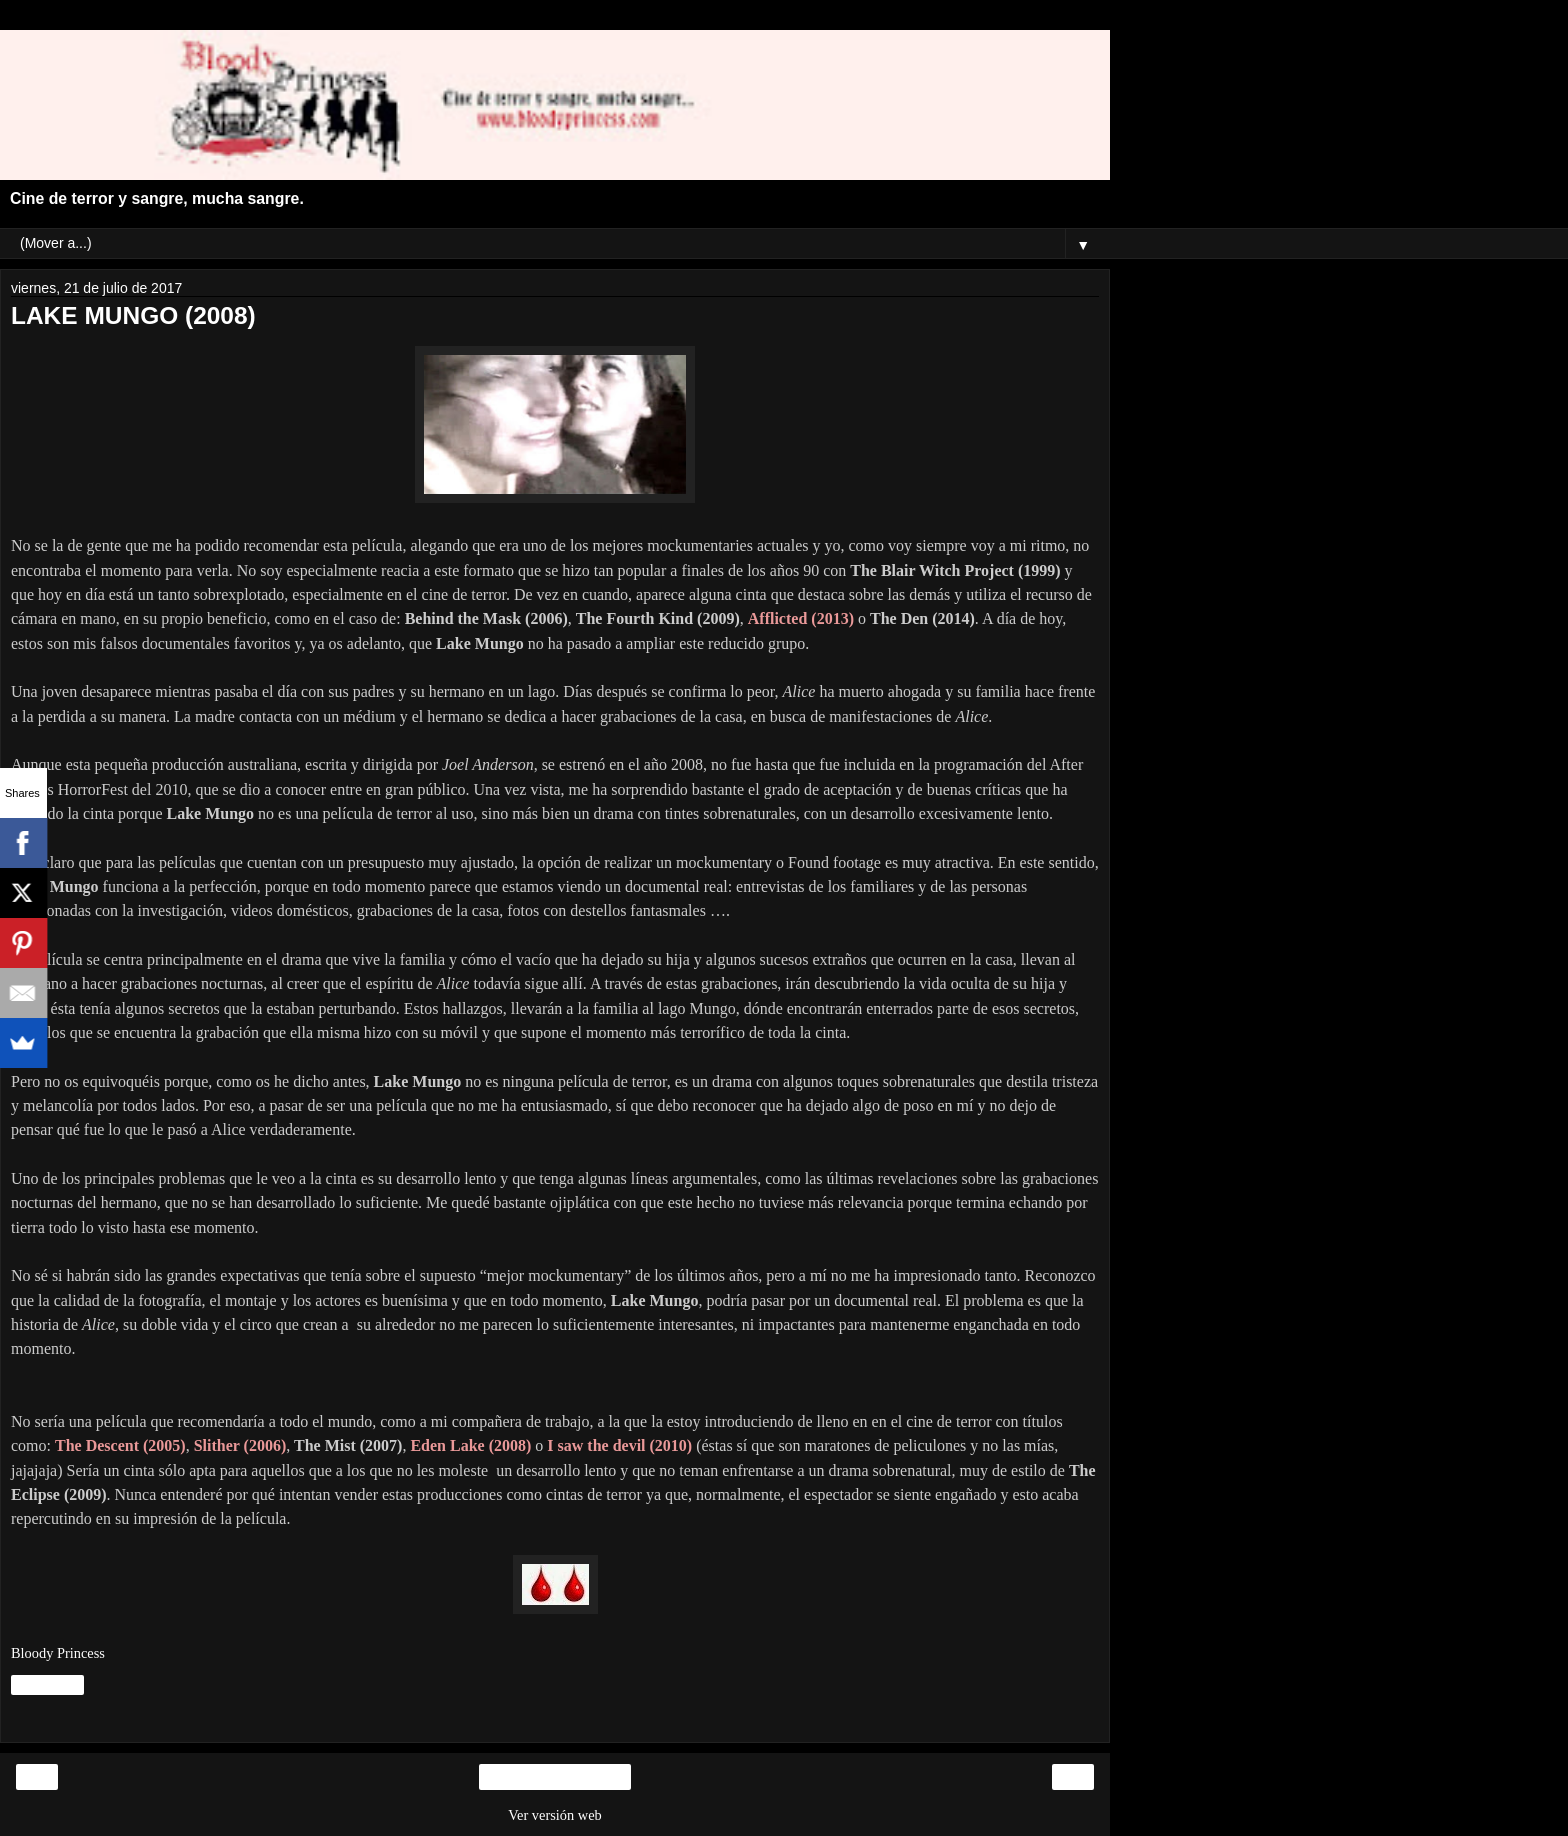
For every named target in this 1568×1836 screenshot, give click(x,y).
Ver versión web (555, 1815)
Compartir (47, 1685)
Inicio (555, 1777)
